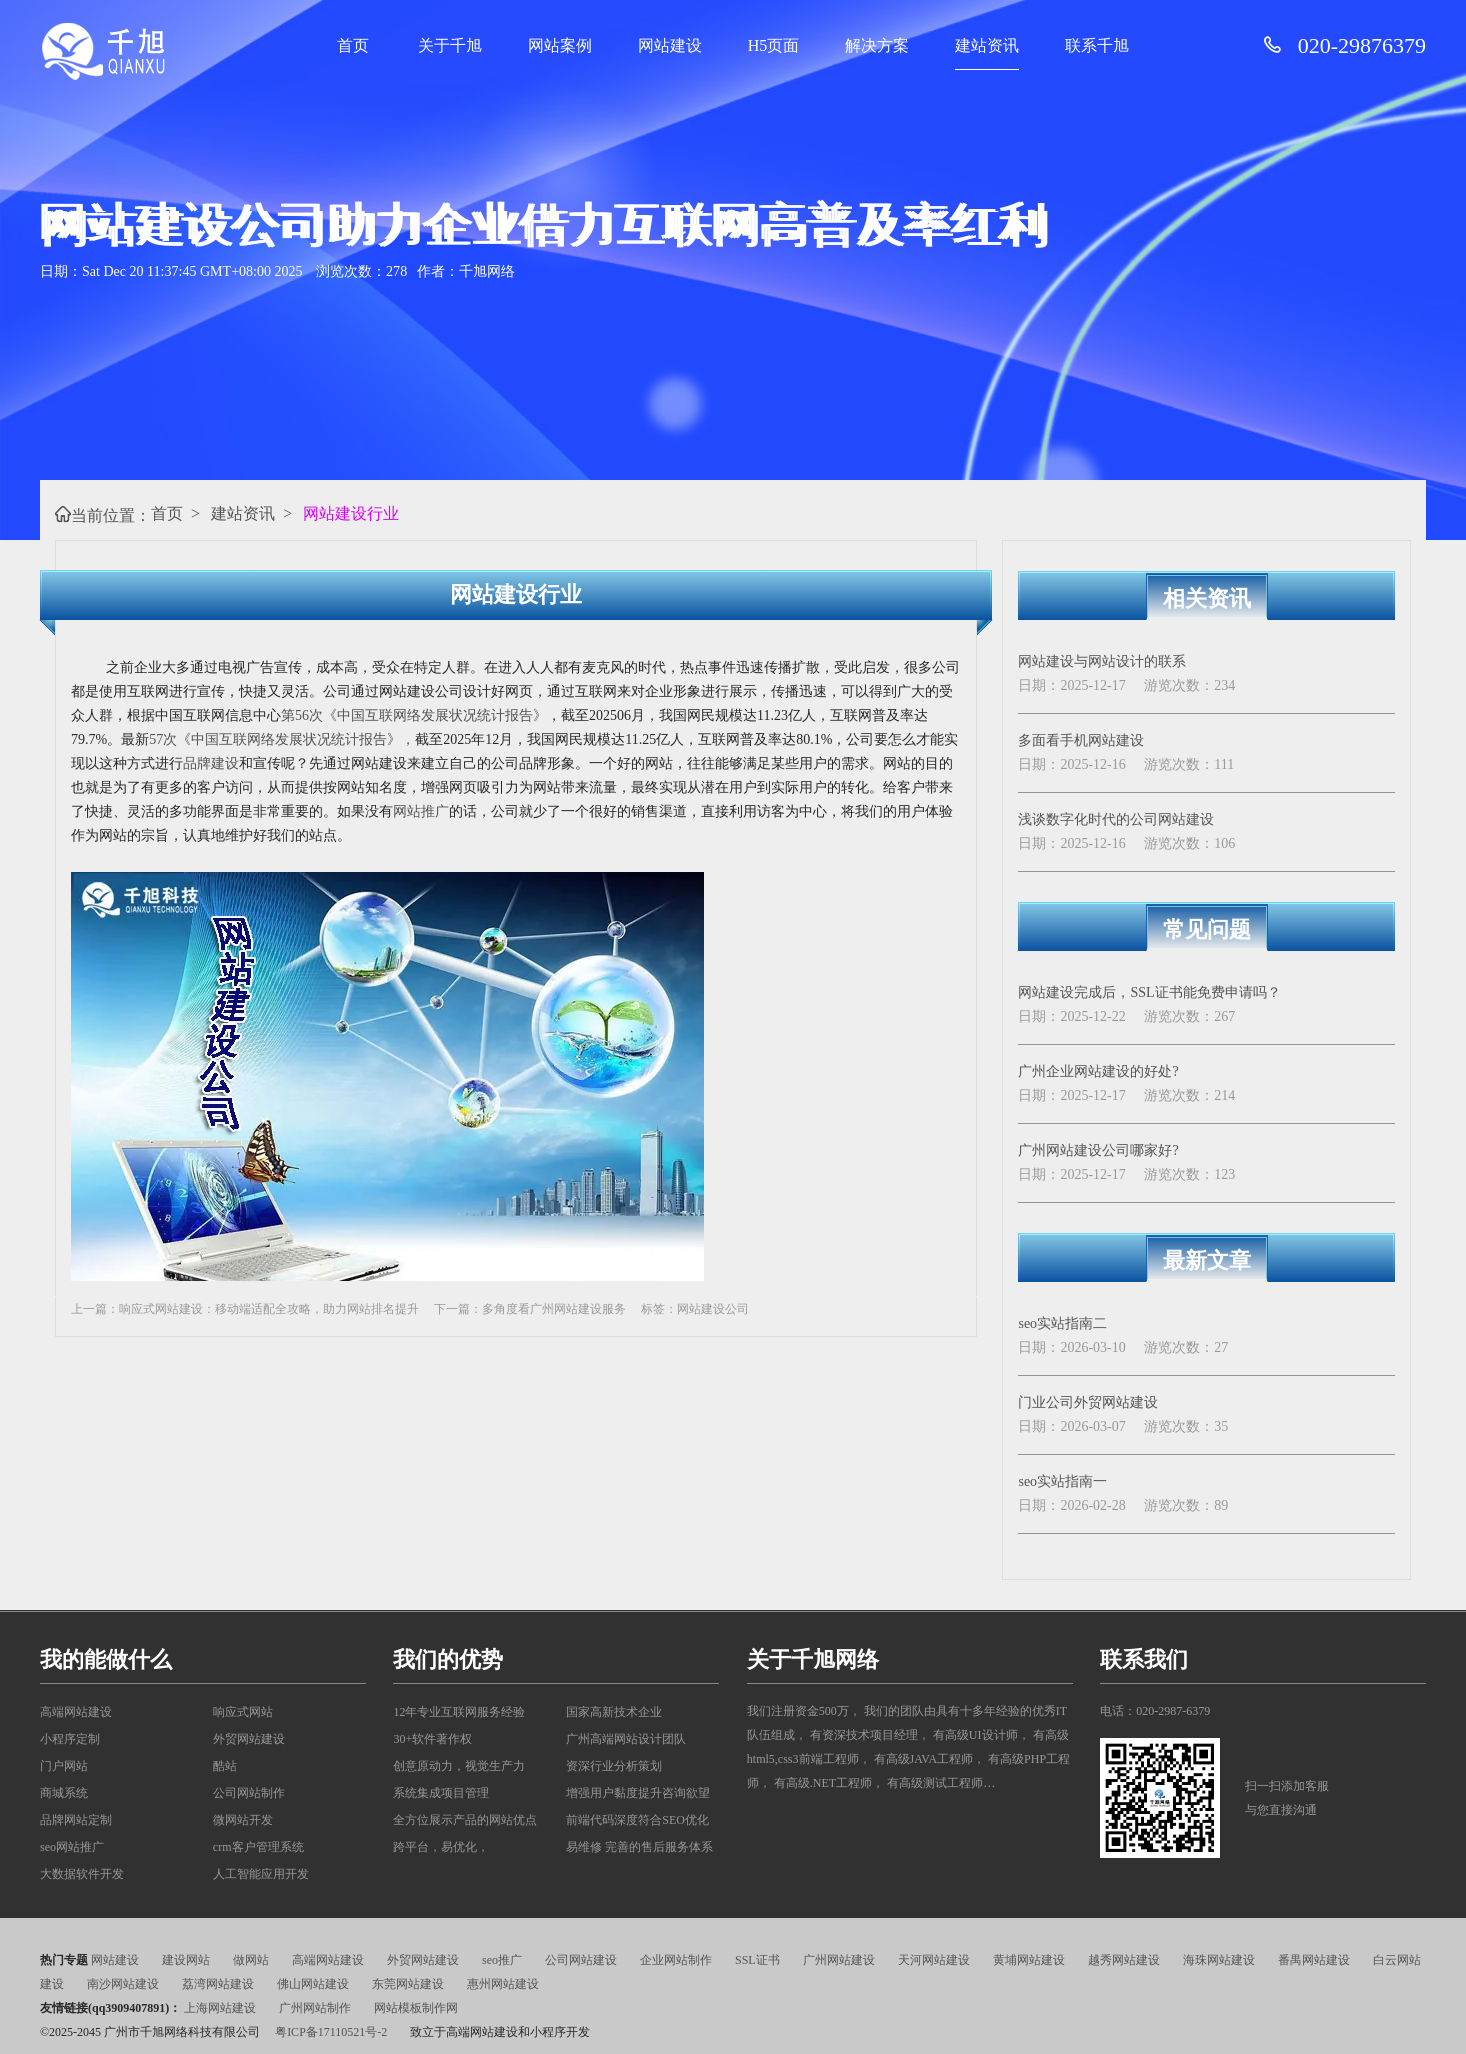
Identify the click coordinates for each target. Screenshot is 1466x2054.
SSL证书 (757, 1960)
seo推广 (502, 1960)
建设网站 (186, 1960)
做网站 (251, 1960)
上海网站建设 (220, 2008)
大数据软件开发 (82, 1874)
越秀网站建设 (1124, 1960)
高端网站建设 (76, 1712)
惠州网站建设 (503, 1984)
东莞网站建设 (408, 1984)
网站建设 (670, 45)
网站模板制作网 (416, 2008)
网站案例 (560, 45)
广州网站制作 (315, 2008)
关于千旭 (450, 45)
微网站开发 (243, 1820)
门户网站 (64, 1766)
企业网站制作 (676, 1960)
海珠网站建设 (1219, 1960)
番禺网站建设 (1314, 1960)
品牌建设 (211, 763)
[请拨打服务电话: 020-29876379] (1280, 45)
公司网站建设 (581, 1960)
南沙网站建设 (123, 1984)
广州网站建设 (839, 1960)
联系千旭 (1097, 45)
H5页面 (774, 45)
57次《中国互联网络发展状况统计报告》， (282, 739)
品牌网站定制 (76, 1820)
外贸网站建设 (249, 1739)
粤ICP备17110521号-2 (331, 2032)
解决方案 (877, 45)
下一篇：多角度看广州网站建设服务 (530, 1309)
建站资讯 (987, 45)
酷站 (225, 1766)
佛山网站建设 (313, 1984)
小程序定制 (70, 1739)
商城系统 (64, 1793)
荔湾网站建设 (218, 1984)
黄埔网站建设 (1029, 1960)
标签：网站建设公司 (695, 1309)
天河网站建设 (934, 1960)
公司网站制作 (249, 1793)
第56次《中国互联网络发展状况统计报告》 (414, 715)
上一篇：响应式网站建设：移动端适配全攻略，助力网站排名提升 (245, 1309)
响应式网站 (243, 1712)
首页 (353, 45)
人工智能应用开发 (261, 1874)
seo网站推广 (72, 1847)
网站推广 (421, 811)
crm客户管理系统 (258, 1847)
